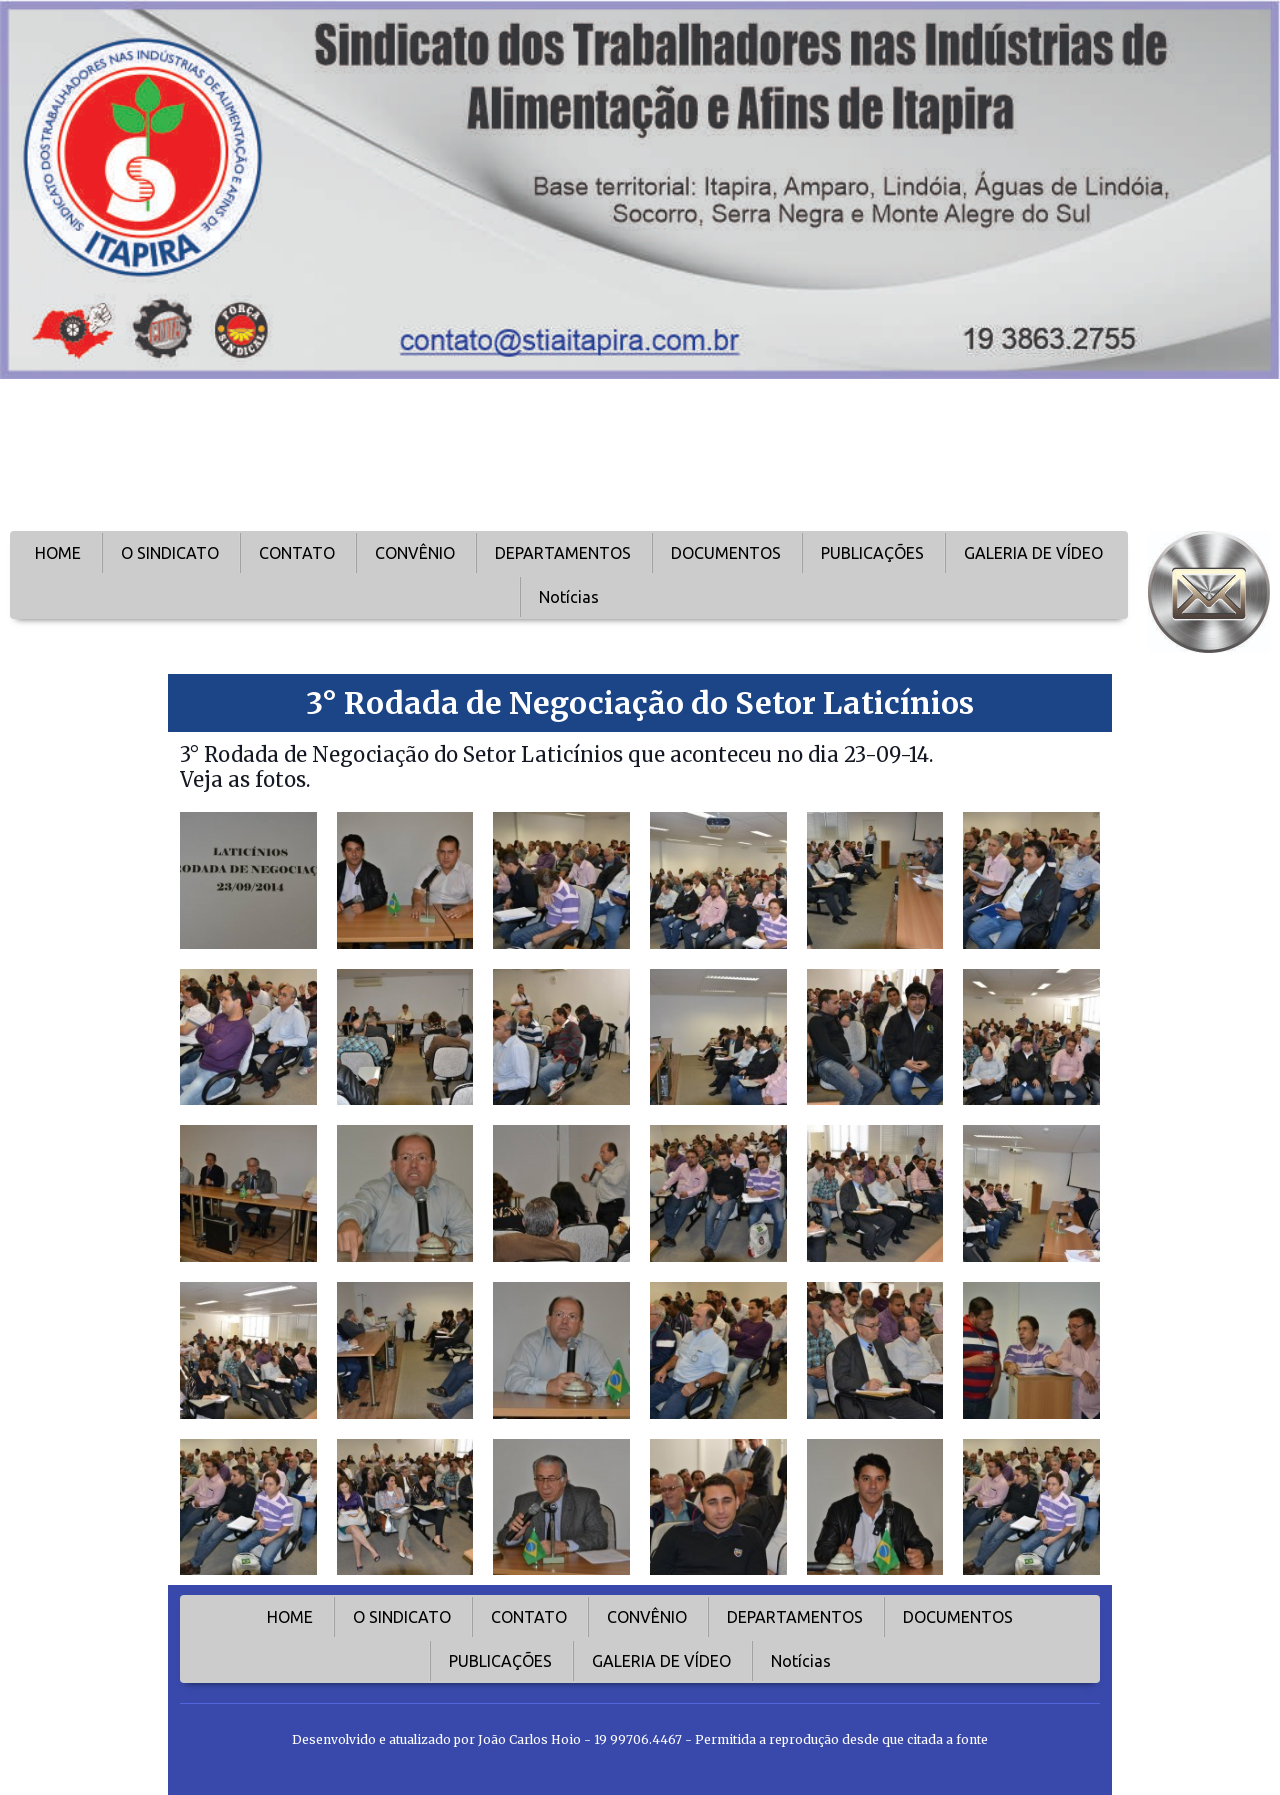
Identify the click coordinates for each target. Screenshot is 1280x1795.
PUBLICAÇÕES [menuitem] (872, 553)
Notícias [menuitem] (569, 597)
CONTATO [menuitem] (297, 553)
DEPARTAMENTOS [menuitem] (563, 553)
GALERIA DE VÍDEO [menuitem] (1033, 553)
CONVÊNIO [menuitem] (415, 553)
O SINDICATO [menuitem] (170, 553)
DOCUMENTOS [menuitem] (726, 553)
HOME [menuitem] (58, 553)
